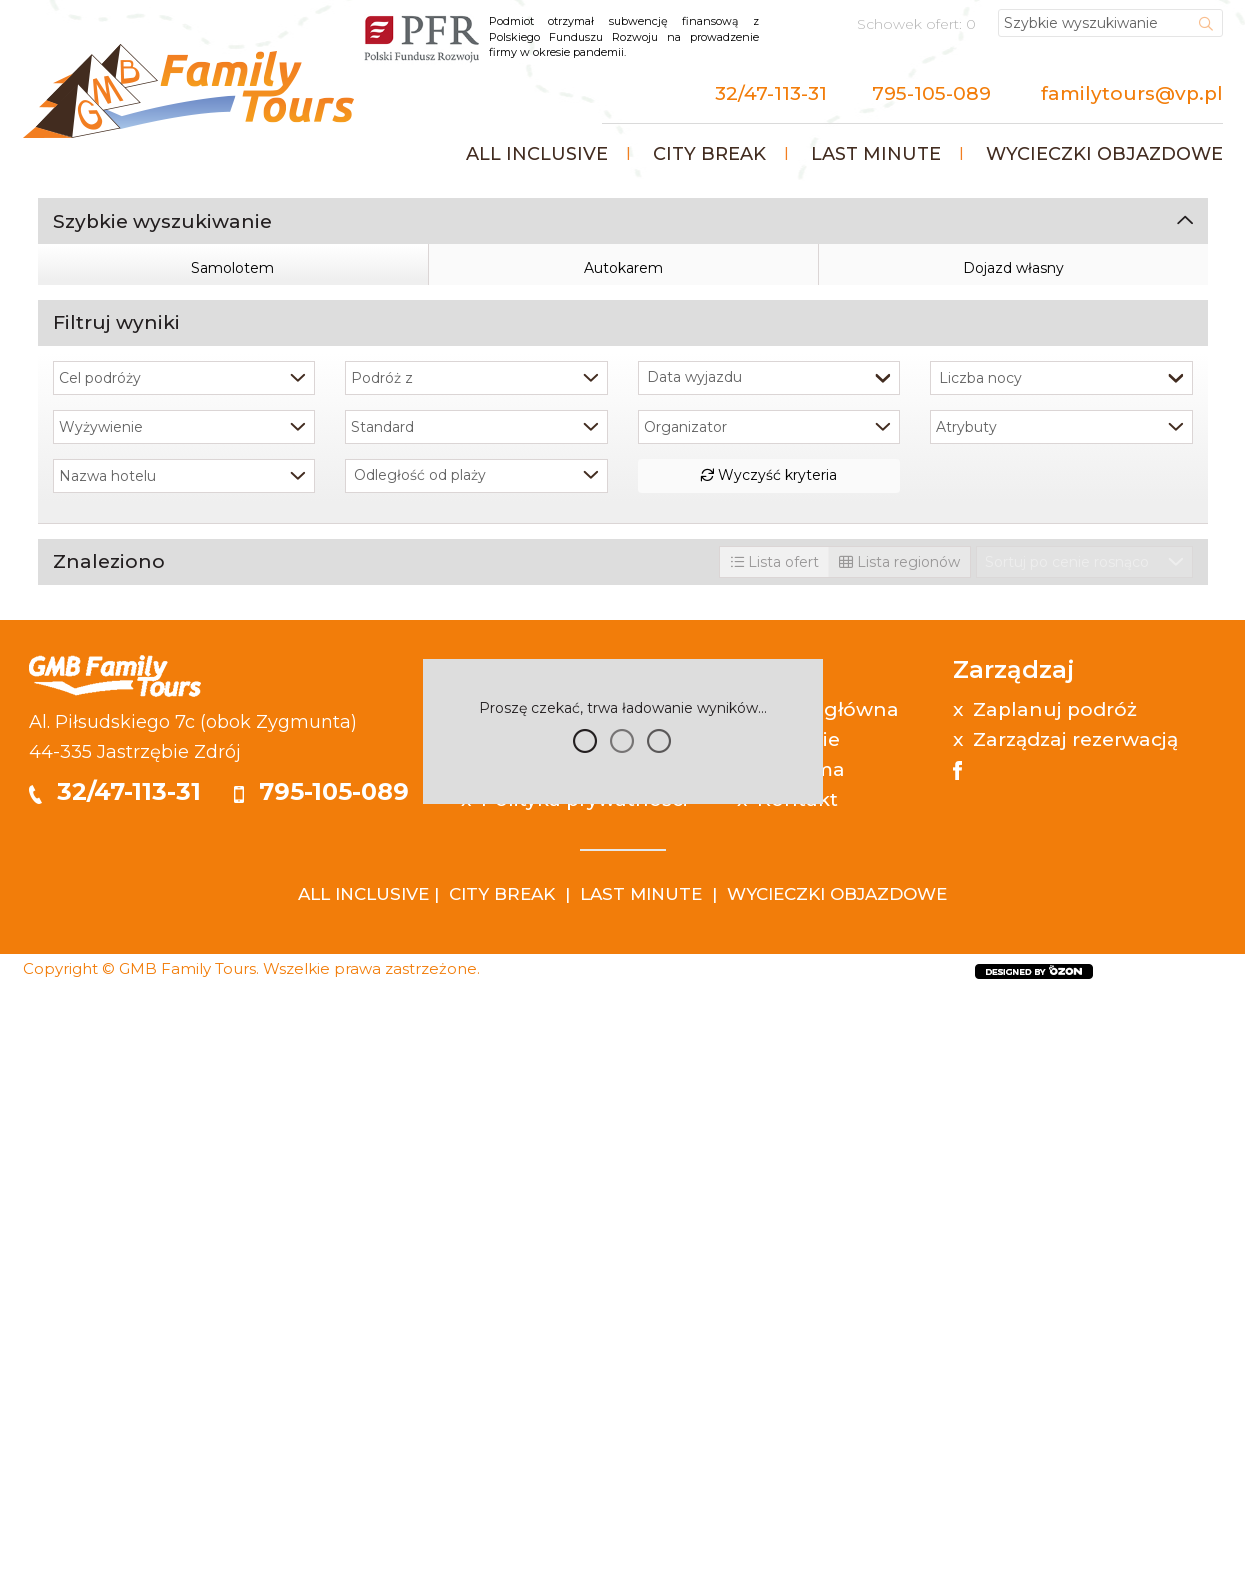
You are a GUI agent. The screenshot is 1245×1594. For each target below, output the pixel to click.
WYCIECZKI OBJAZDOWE (837, 1494)
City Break (709, 154)
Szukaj (622, 853)
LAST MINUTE (641, 1494)
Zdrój (217, 1352)
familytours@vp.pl (1132, 93)
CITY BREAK (502, 1494)
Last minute (876, 154)
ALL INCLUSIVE (363, 1494)
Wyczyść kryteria (768, 1075)
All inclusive (537, 154)
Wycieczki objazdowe (1104, 154)
